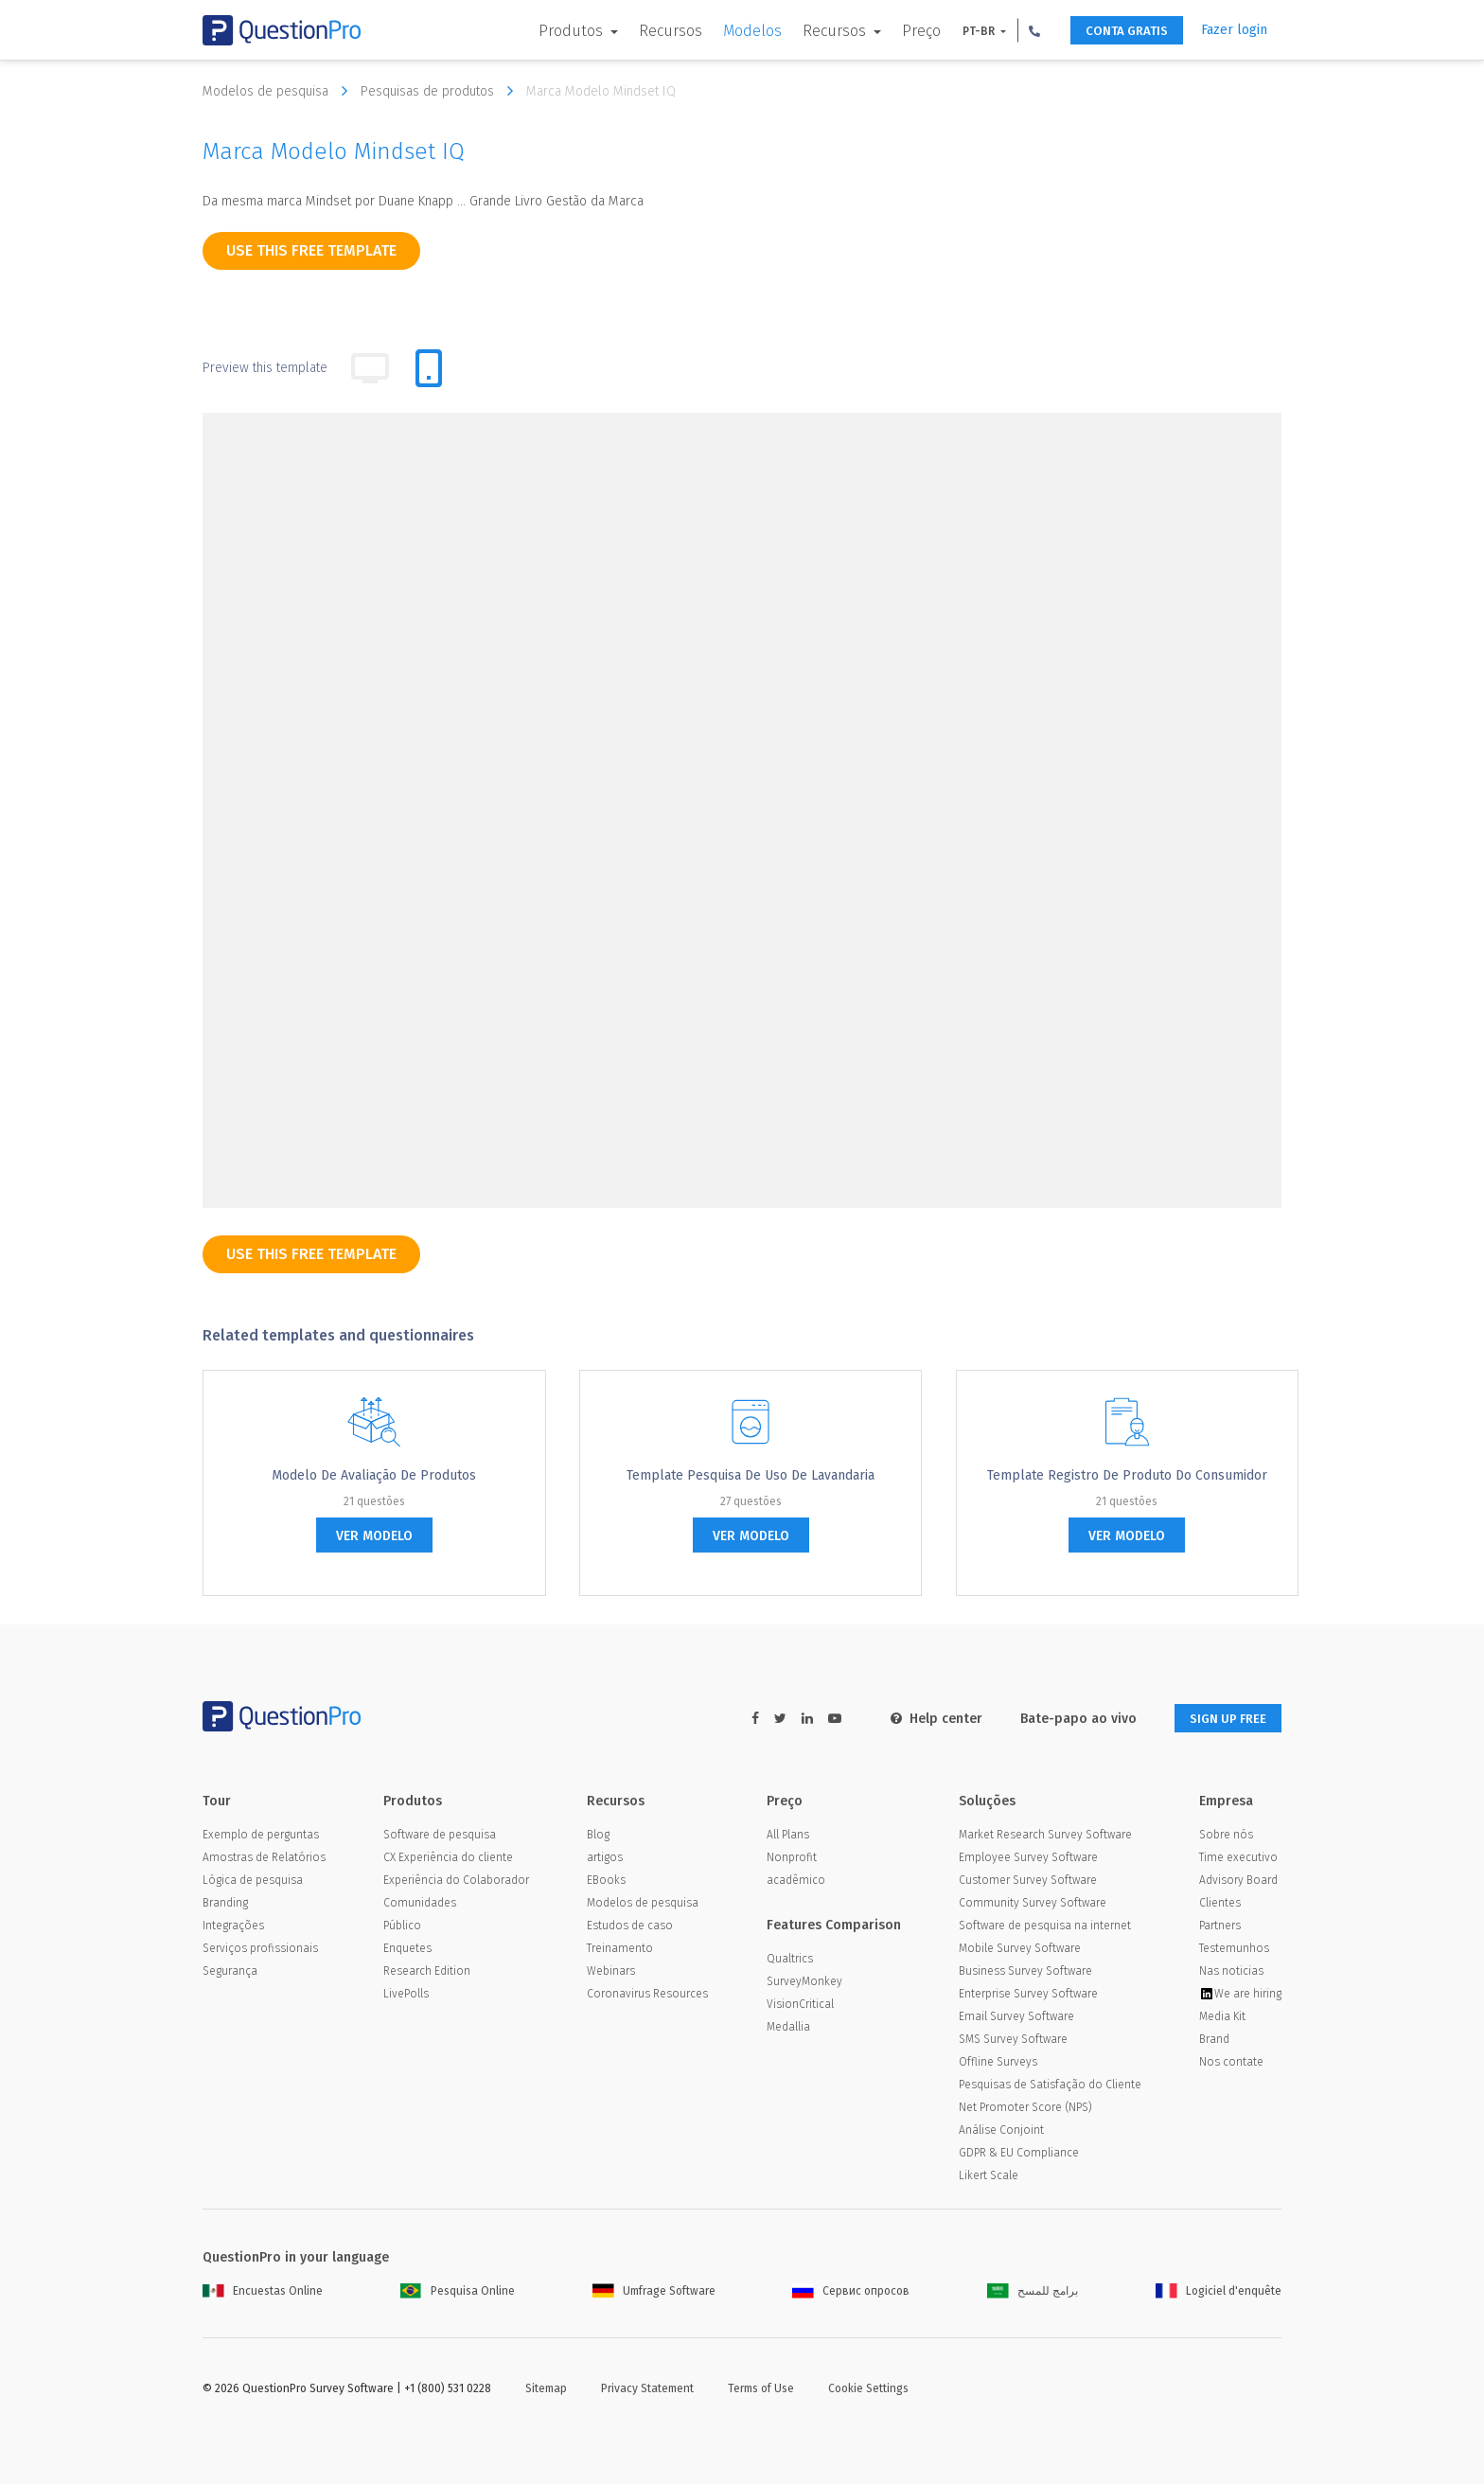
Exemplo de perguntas (261, 1835)
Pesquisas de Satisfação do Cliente (1050, 2085)
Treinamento (620, 1949)
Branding (225, 1903)
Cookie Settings (868, 2389)
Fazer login (1234, 30)
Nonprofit (792, 1858)
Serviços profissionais (260, 1949)
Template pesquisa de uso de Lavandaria (750, 1475)
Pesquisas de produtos (441, 90)
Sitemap (546, 2389)
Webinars (611, 1972)
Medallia (788, 2027)
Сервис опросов (851, 2292)
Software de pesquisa (439, 1835)
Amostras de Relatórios (264, 1858)
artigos (605, 1858)
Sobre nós (1226, 1835)
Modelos (737, 31)
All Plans (788, 1835)
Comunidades (419, 1903)
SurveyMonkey (804, 1982)
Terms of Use (761, 2389)
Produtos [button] (557, 31)
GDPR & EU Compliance (1019, 2153)
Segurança (230, 1972)
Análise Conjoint (1001, 2131)
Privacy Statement (647, 2389)
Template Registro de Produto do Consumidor (1127, 1475)
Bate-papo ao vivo (1066, 1719)
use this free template (311, 250)
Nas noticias (1231, 1972)
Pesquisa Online (457, 2292)
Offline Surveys (998, 2062)
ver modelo (374, 1536)
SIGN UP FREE (1222, 1719)
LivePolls (406, 1994)
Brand (1214, 2040)
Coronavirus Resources (647, 1994)
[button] (1019, 30)
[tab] (428, 368)
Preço (906, 31)
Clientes (1220, 1903)
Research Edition (426, 1972)
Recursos (655, 31)
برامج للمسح (1032, 2292)
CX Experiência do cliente (448, 1858)
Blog (598, 1835)
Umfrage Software (654, 2292)
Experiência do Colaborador (456, 1881)
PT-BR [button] (964, 31)
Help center (924, 1719)
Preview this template (265, 368)
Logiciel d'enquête (1218, 2292)
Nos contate (1231, 2062)
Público (402, 1926)
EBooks (606, 1881)
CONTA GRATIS (1117, 31)
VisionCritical (800, 2005)
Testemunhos (1234, 1949)
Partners (1220, 1926)
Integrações (233, 1926)
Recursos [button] (821, 31)
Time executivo (1238, 1858)
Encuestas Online (263, 2292)
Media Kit (1222, 2017)
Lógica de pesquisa (253, 1881)
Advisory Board (1238, 1881)
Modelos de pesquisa (280, 90)
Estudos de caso (630, 1926)
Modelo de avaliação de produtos (374, 1475)
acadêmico (796, 1881)
